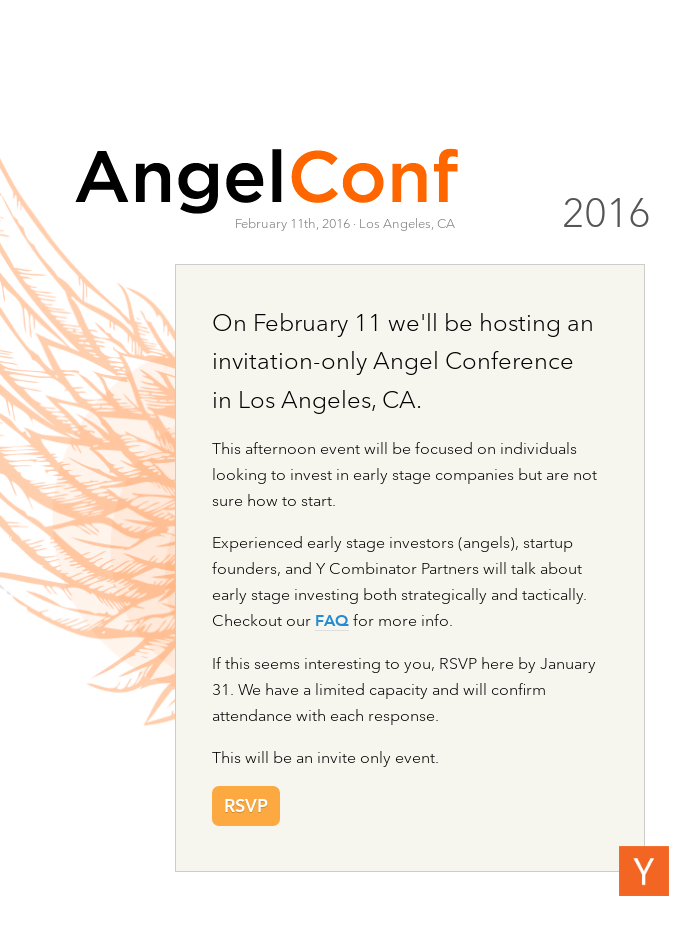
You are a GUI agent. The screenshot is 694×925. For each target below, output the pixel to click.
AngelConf (266, 180)
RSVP (246, 807)
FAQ (332, 622)
